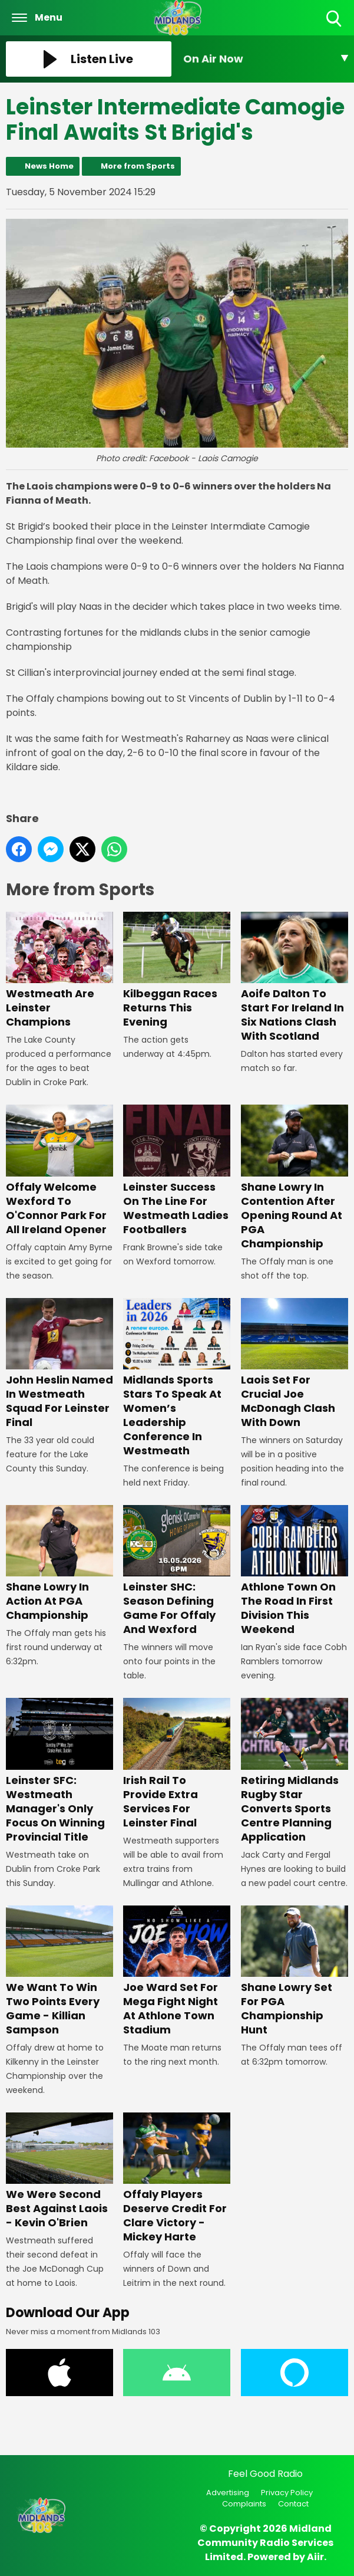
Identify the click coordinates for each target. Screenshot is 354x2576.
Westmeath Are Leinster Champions (59, 970)
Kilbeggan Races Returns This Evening (176, 970)
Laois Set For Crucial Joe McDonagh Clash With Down (294, 1364)
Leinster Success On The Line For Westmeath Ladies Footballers (176, 1170)
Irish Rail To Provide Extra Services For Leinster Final (176, 1764)
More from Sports (138, 166)
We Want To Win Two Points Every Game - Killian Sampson (59, 1971)
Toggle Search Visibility (335, 19)
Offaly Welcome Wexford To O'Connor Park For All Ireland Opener (59, 1170)
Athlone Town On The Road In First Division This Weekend (294, 1571)
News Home (49, 166)
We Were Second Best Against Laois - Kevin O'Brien (59, 2171)
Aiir (315, 2557)
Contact (293, 2503)
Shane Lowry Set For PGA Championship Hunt (294, 1971)
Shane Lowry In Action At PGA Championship (59, 1563)
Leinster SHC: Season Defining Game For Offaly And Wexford (176, 1571)
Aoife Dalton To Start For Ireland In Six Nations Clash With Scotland (294, 977)
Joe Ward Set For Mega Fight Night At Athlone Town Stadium (176, 1971)
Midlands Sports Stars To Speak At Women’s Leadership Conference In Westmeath (176, 1378)
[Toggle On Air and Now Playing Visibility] (266, 59)
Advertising (227, 2492)
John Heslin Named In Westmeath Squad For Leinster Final (59, 1364)
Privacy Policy (287, 2492)
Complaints (244, 2503)
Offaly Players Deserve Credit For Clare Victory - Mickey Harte (176, 2178)
